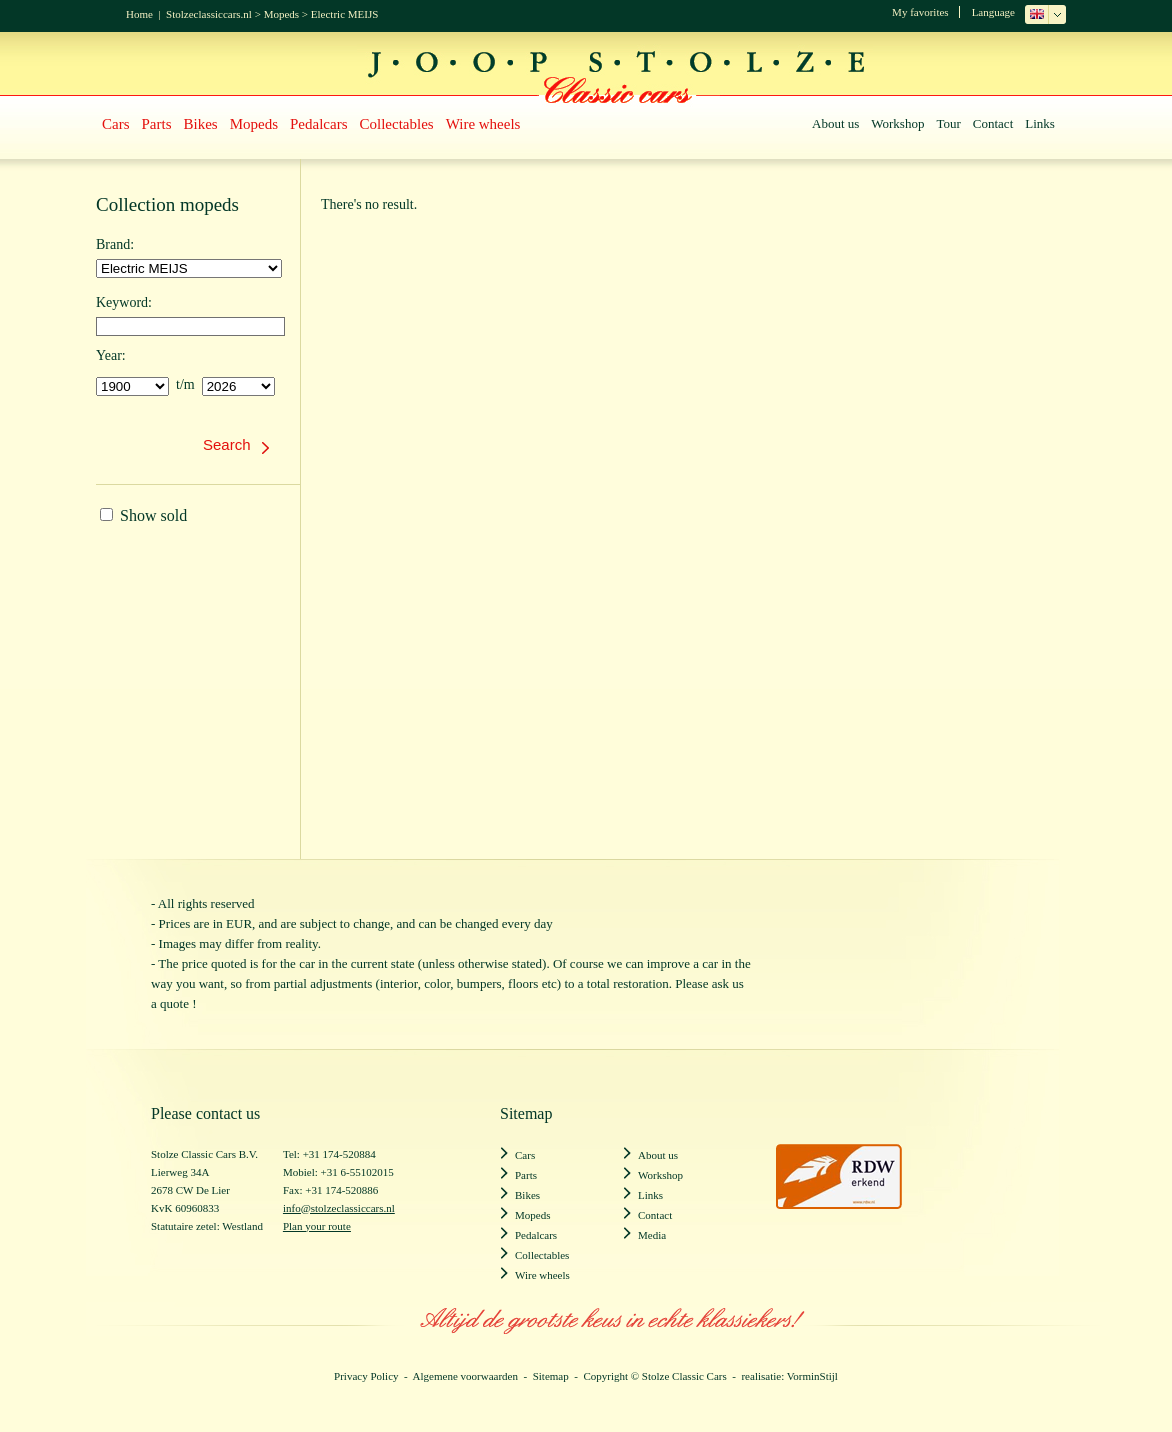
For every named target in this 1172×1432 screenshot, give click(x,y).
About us (835, 123)
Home (139, 14)
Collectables (397, 124)
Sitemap (551, 1376)
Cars (116, 124)
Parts (157, 124)
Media (652, 1235)
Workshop (897, 123)
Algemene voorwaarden (465, 1376)
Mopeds (281, 14)
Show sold (143, 515)
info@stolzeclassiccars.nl (339, 1208)
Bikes (201, 124)
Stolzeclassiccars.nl (209, 14)
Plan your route (317, 1226)
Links (1040, 123)
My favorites (920, 12)
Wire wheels (483, 124)
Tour (948, 123)
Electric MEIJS (345, 14)
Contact (993, 123)
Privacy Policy (366, 1376)
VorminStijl (812, 1376)
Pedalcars (318, 124)
